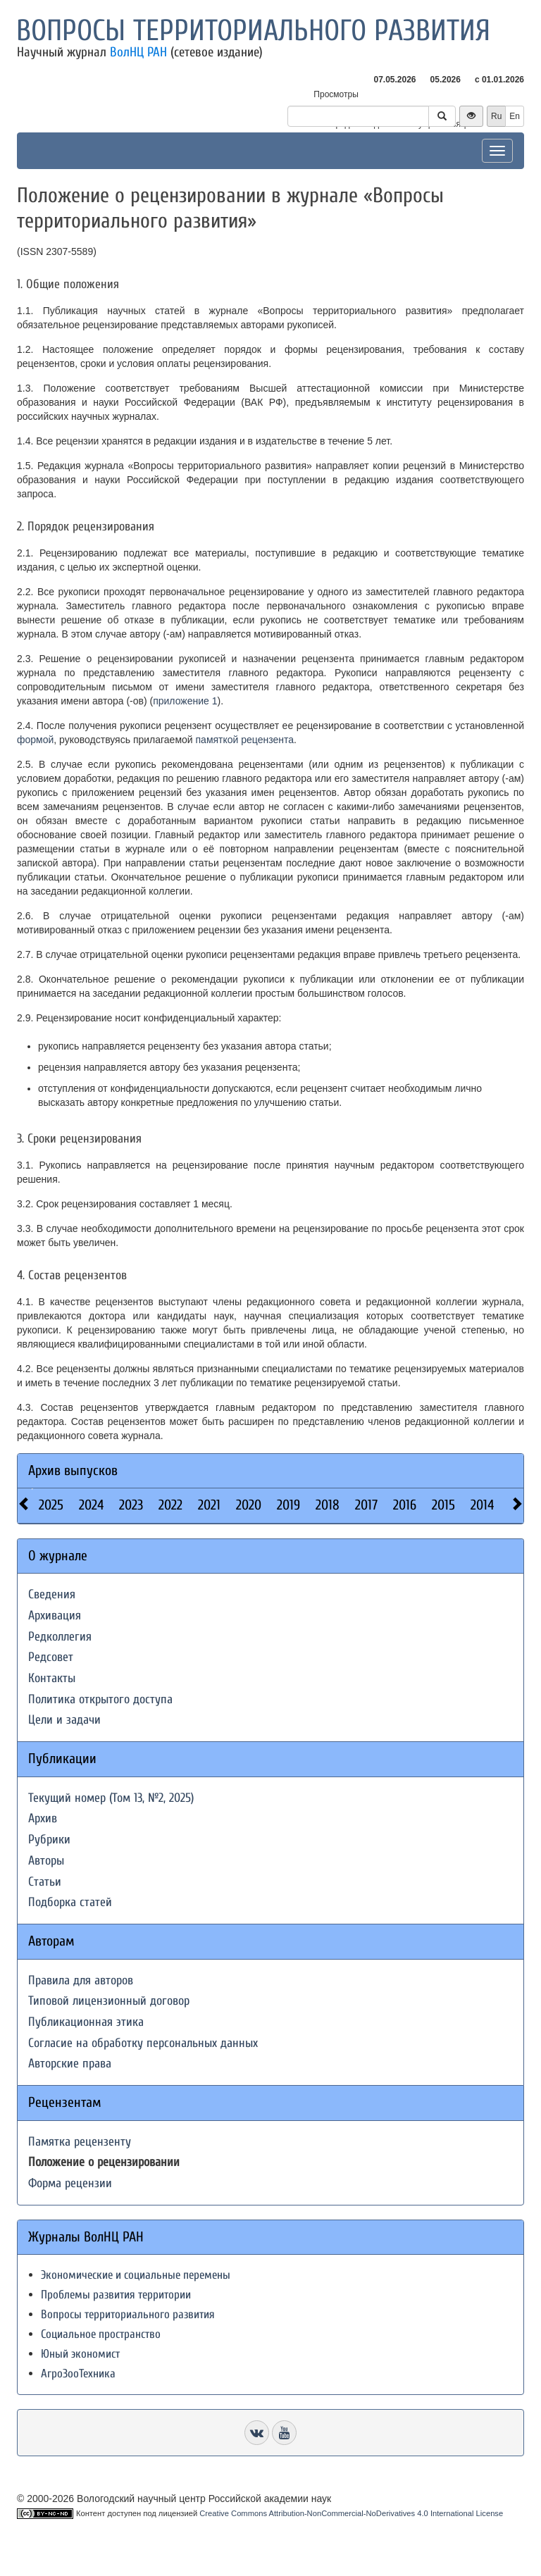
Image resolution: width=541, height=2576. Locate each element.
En (514, 116)
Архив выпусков (73, 1470)
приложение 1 (185, 701)
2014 (482, 1505)
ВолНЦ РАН (138, 52)
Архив (42, 1818)
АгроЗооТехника (78, 2373)
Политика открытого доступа (100, 1699)
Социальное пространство (101, 2334)
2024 (91, 1505)
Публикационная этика (86, 2022)
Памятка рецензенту (79, 2141)
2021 (209, 1505)
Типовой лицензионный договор (108, 2000)
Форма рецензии (70, 2183)
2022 (170, 1505)
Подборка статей (70, 1902)
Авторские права (69, 2063)
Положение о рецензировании (104, 2162)
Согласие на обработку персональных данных (143, 2043)
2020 (248, 1505)
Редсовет (50, 1657)
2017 (366, 1505)
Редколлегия (60, 1636)
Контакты (51, 1678)
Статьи (44, 1881)
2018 (328, 1505)
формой (35, 739)
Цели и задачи (64, 1719)
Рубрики (49, 1839)
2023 (131, 1505)
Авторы (46, 1860)
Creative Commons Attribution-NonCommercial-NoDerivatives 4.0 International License (351, 2513)
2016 (404, 1505)
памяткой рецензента (245, 739)
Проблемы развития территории (116, 2294)
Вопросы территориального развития (253, 30)
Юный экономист (80, 2353)
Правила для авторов (80, 1980)
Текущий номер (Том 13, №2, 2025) (111, 1798)
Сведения (51, 1594)
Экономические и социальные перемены (135, 2275)
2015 (443, 1505)
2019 (288, 1505)
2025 (51, 1505)
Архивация (54, 1615)
